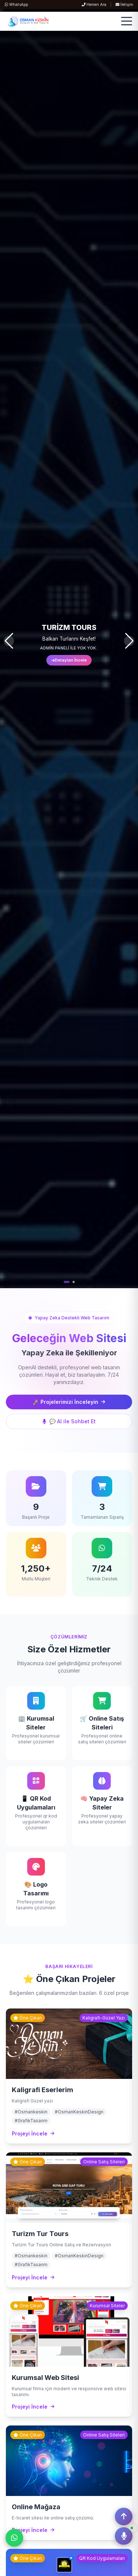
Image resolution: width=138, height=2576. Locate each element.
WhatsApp (16, 4)
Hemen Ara (94, 4)
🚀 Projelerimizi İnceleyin (69, 1402)
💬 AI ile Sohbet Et (69, 1421)
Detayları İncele (69, 660)
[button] (67, 1282)
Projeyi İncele (33, 2133)
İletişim (124, 4)
